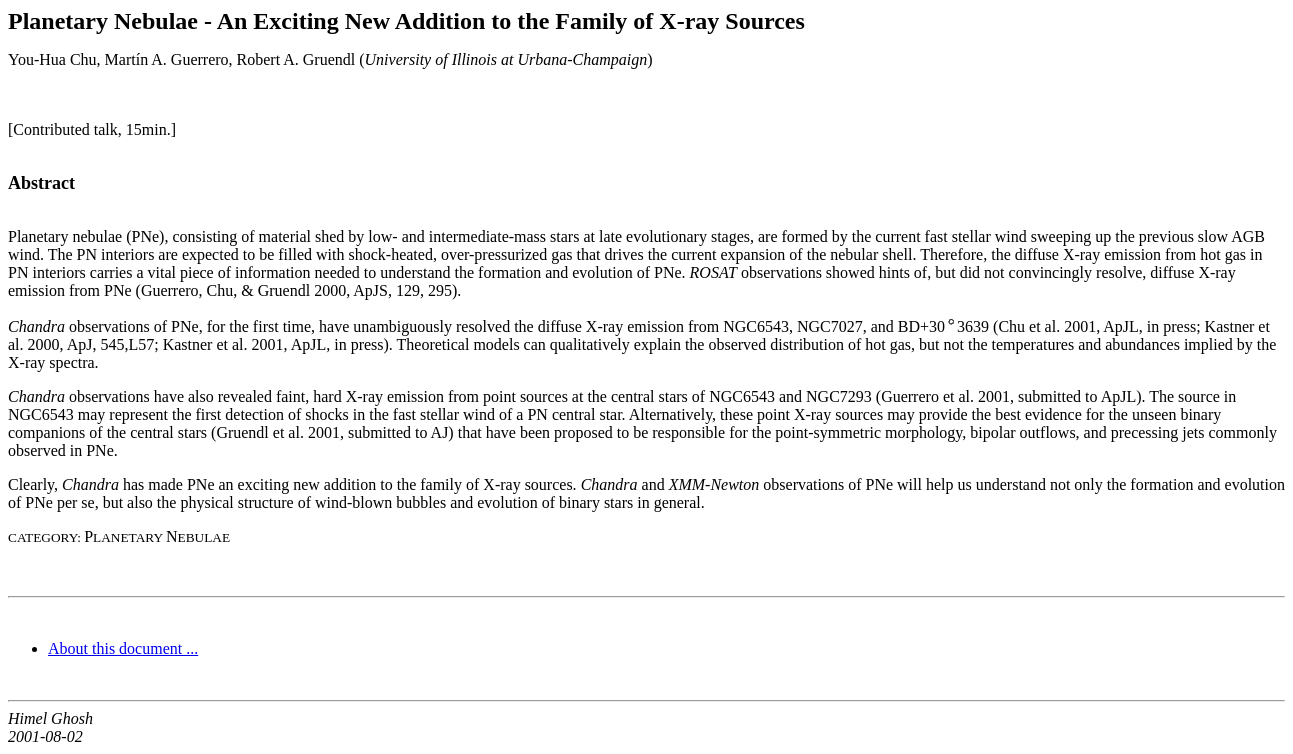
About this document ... (123, 648)
